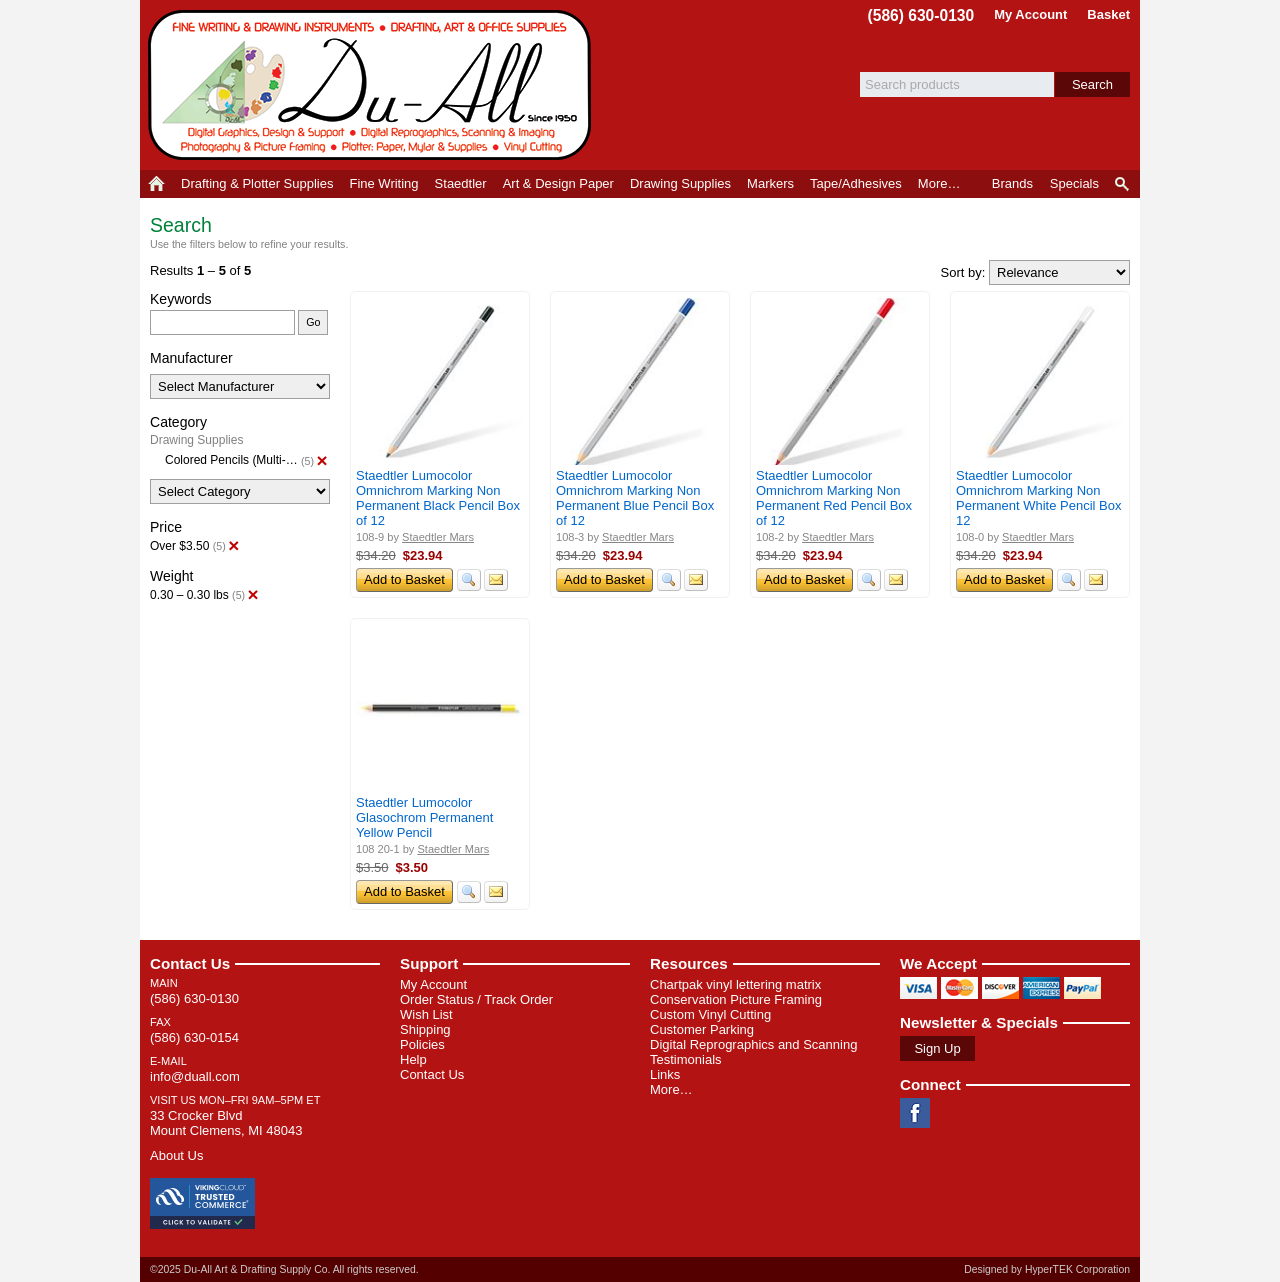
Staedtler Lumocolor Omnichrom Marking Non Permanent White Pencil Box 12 (1038, 498)
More (939, 183)
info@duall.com (195, 1076)
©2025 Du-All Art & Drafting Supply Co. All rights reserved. (284, 1269)
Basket (1108, 14)
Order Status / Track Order (476, 999)
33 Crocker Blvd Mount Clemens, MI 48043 (226, 1123)
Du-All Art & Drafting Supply (373, 85)
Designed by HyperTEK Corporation (1047, 1269)
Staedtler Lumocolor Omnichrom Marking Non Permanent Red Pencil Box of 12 (834, 498)
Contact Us (190, 963)
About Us (176, 1155)
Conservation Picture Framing (736, 999)
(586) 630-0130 (921, 15)
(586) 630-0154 (194, 1037)
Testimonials (686, 1059)
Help (413, 1059)
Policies (422, 1044)
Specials (1074, 183)
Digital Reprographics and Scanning (753, 1044)
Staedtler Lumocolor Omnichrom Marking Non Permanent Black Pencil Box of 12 (438, 498)
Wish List (426, 1014)
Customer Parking (702, 1029)
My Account (1030, 14)
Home (156, 184)
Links (665, 1074)
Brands (1012, 183)
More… (671, 1089)
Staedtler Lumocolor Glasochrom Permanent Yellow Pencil (424, 817)
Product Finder (1123, 184)
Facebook (915, 1113)
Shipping (425, 1029)
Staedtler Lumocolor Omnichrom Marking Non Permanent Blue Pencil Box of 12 (635, 498)
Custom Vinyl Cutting (710, 1014)
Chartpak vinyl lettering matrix (735, 984)
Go (313, 322)
